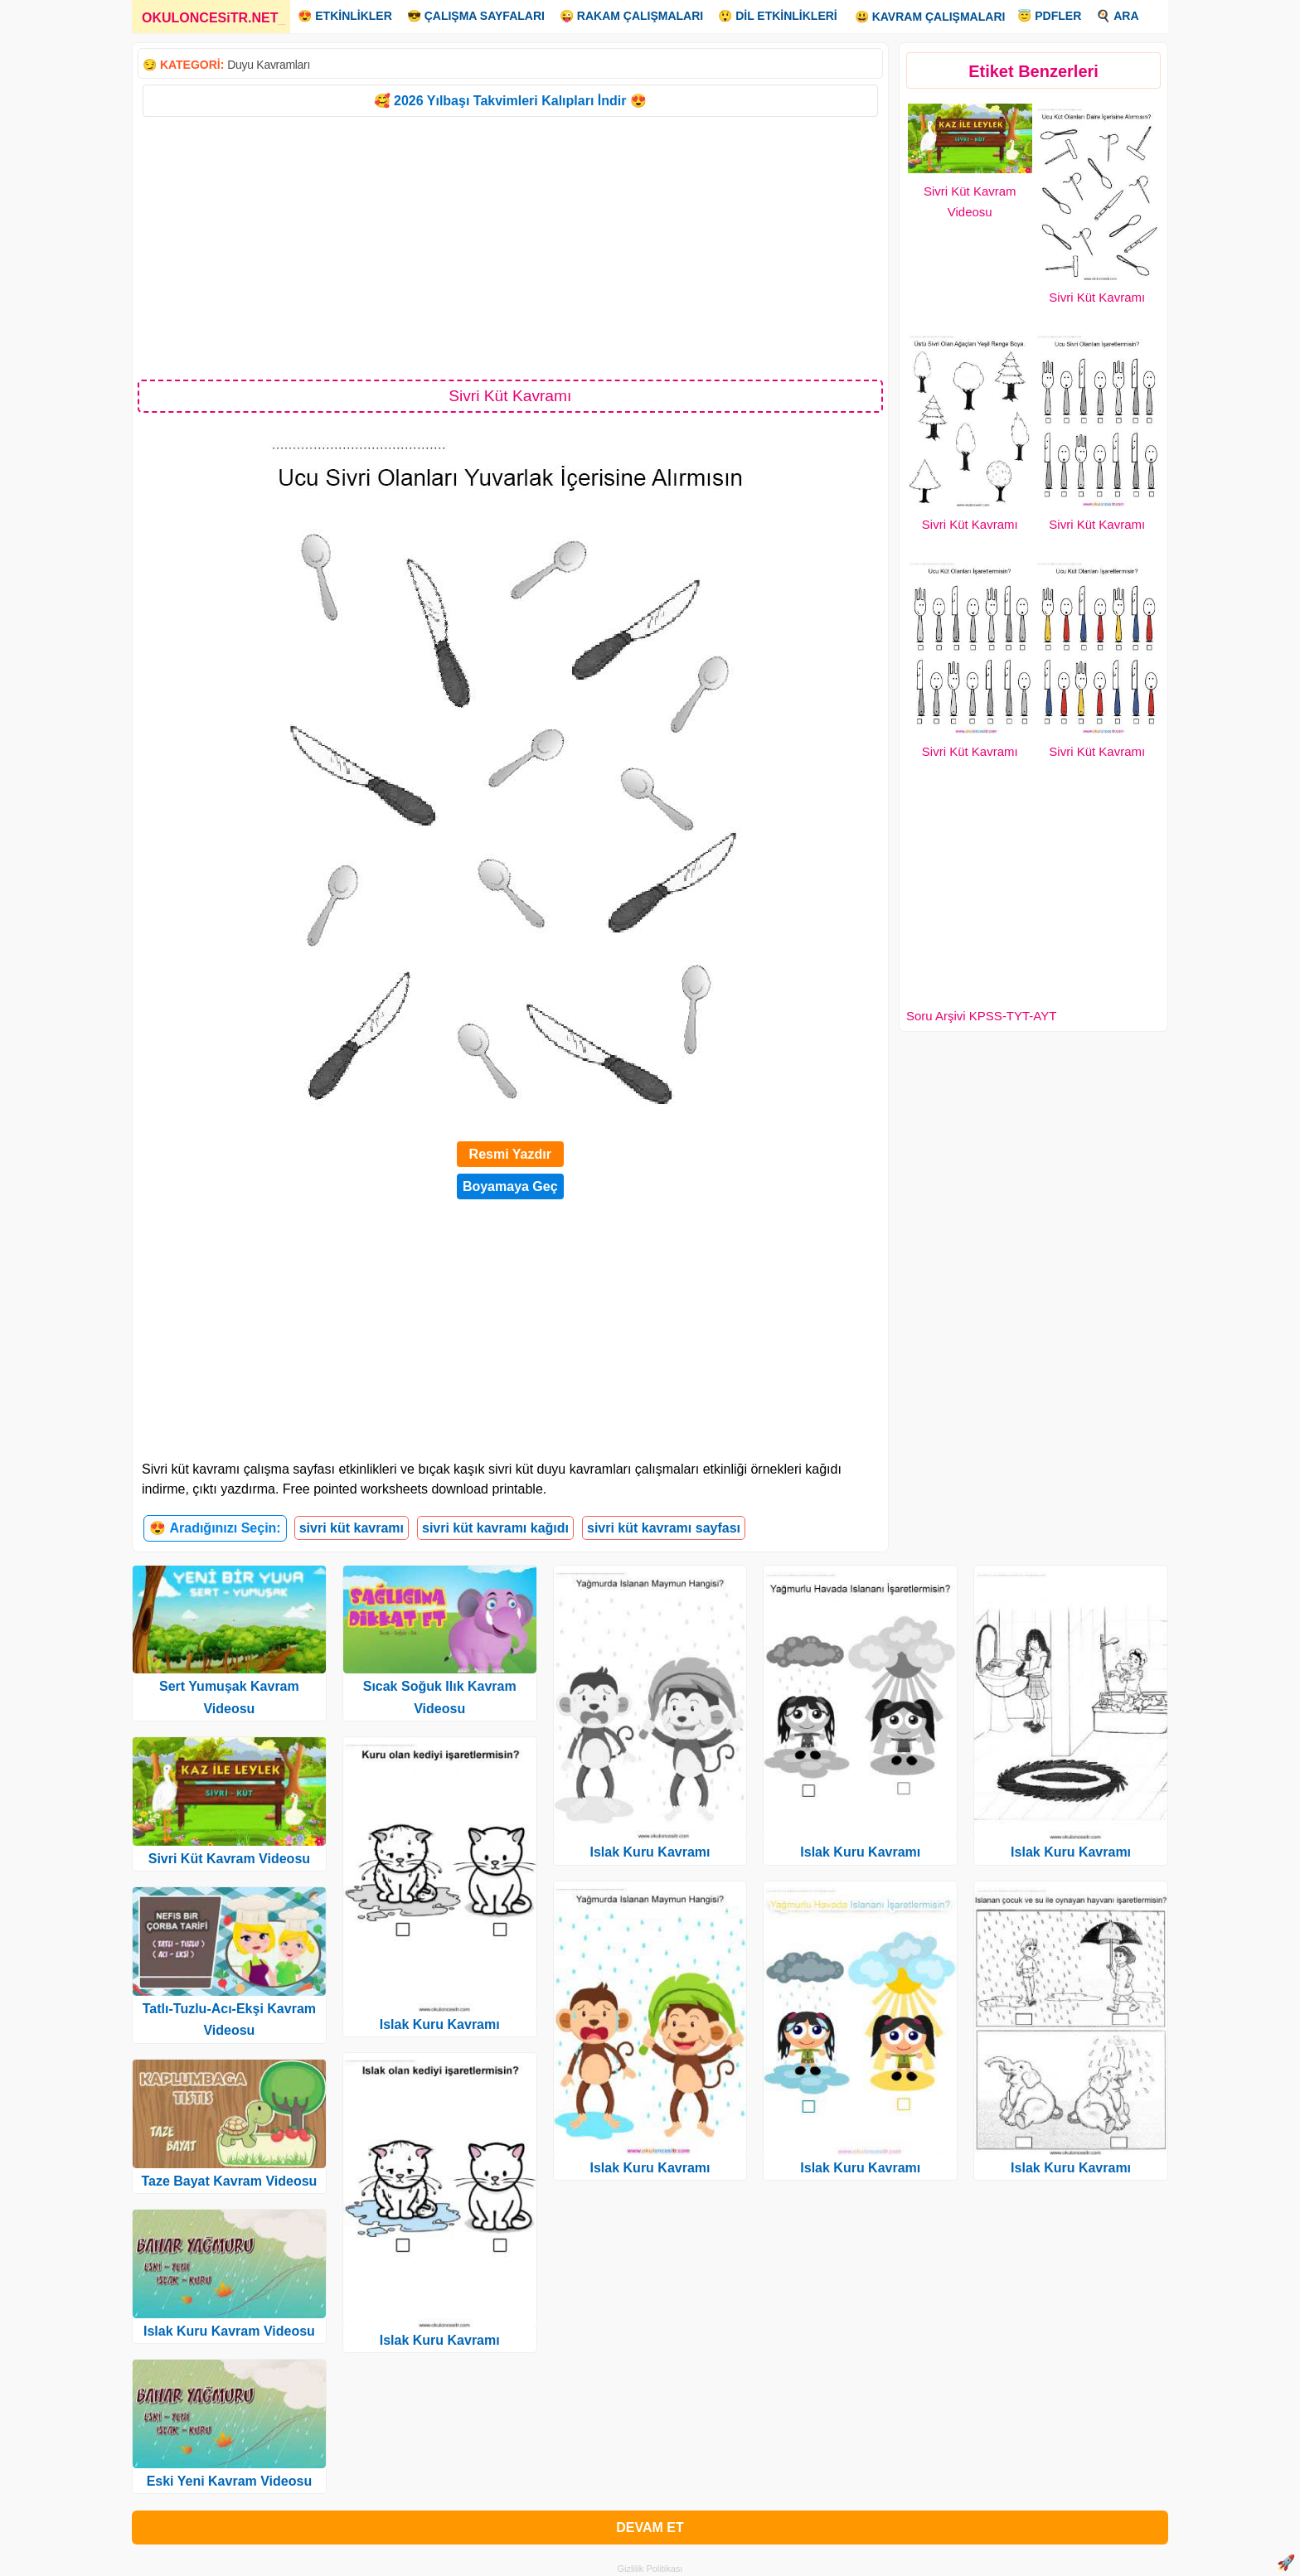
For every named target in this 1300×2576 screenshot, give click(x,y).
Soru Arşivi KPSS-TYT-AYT (981, 1016)
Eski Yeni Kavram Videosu (230, 2481)
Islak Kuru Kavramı (440, 2024)
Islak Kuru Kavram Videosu (229, 2331)
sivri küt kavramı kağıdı (495, 1528)
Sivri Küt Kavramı (1097, 297)
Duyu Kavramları (268, 64)
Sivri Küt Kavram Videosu (229, 1859)
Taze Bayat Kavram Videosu (229, 2181)
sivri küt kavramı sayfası (663, 1528)
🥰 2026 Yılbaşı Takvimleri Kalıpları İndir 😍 (510, 101)
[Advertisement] (510, 247)
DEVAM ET (649, 2527)
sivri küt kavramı (351, 1528)
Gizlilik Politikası (650, 2569)
